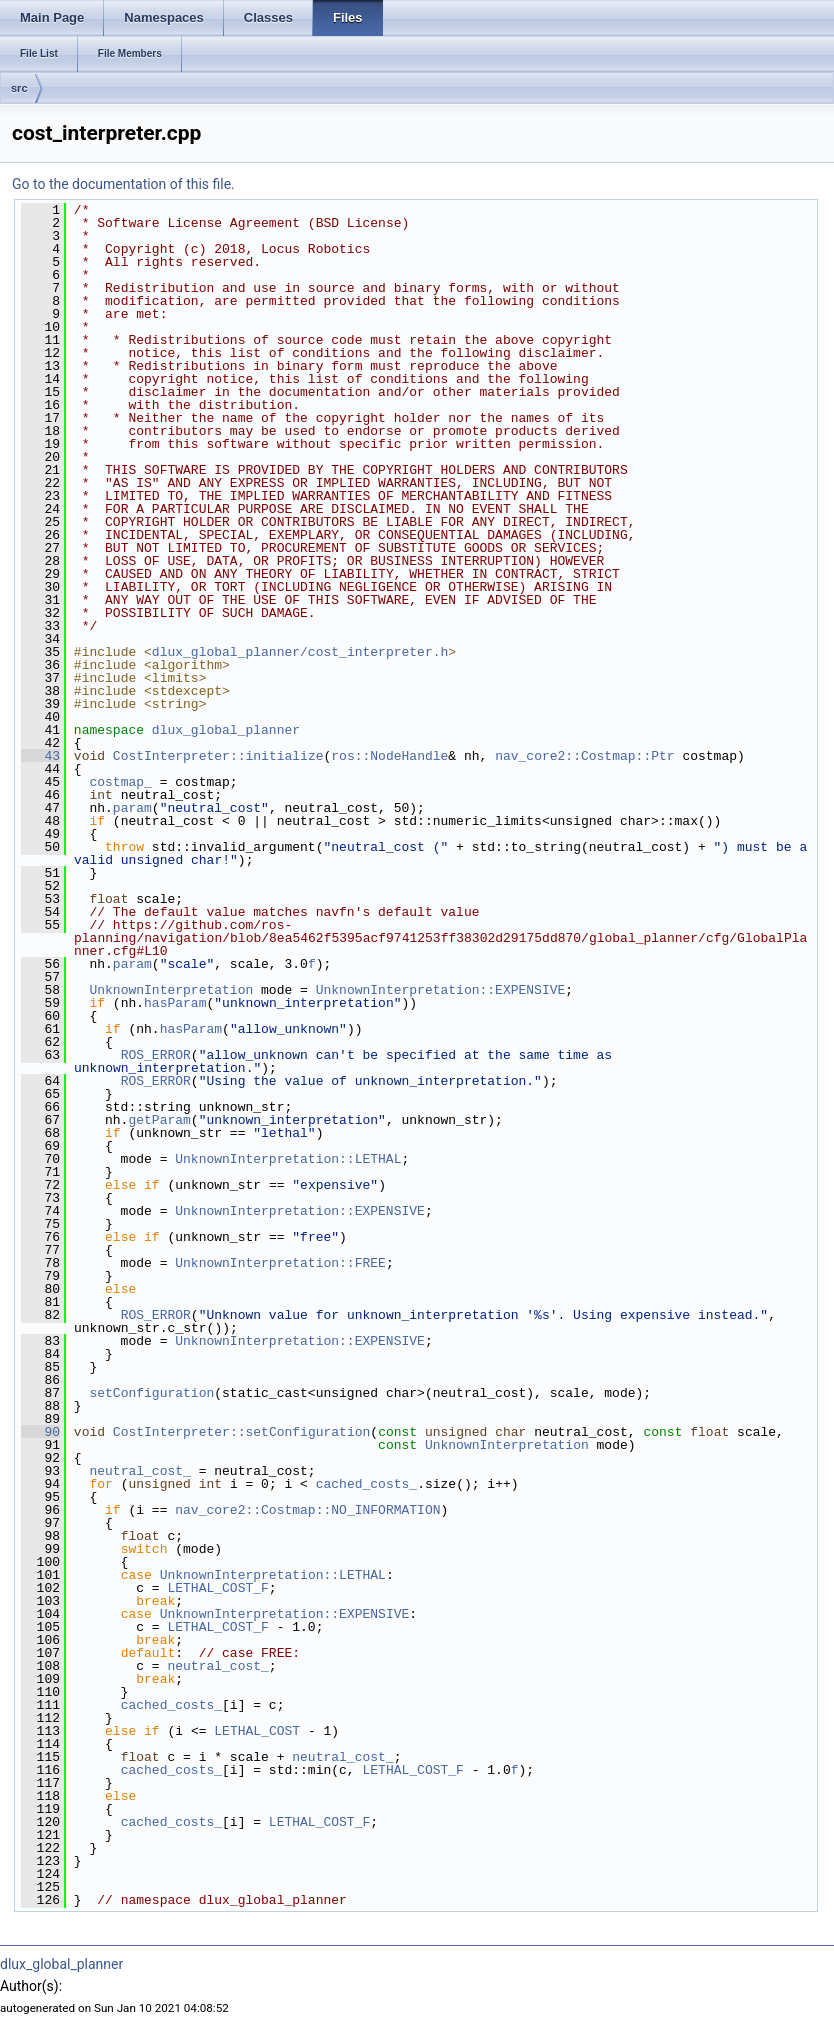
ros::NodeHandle (389, 756)
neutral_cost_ (139, 1471)
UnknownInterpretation (171, 990)
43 (40, 756)
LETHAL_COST (257, 1731)
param (132, 808)
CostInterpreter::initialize (218, 756)
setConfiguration (151, 1393)
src (19, 88)
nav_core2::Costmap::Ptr (584, 756)
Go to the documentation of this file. (123, 184)
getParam (159, 1120)
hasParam (175, 1003)
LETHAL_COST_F (217, 1588)
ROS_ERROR (156, 1055)
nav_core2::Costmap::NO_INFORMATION (307, 1510)
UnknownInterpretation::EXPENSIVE (441, 990)
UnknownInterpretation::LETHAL (288, 1159)
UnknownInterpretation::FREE (280, 1263)
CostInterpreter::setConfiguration (241, 1432)
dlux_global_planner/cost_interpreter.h (300, 652)
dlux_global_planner (226, 730)
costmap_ (120, 782)
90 (40, 1432)
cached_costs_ (366, 1484)
